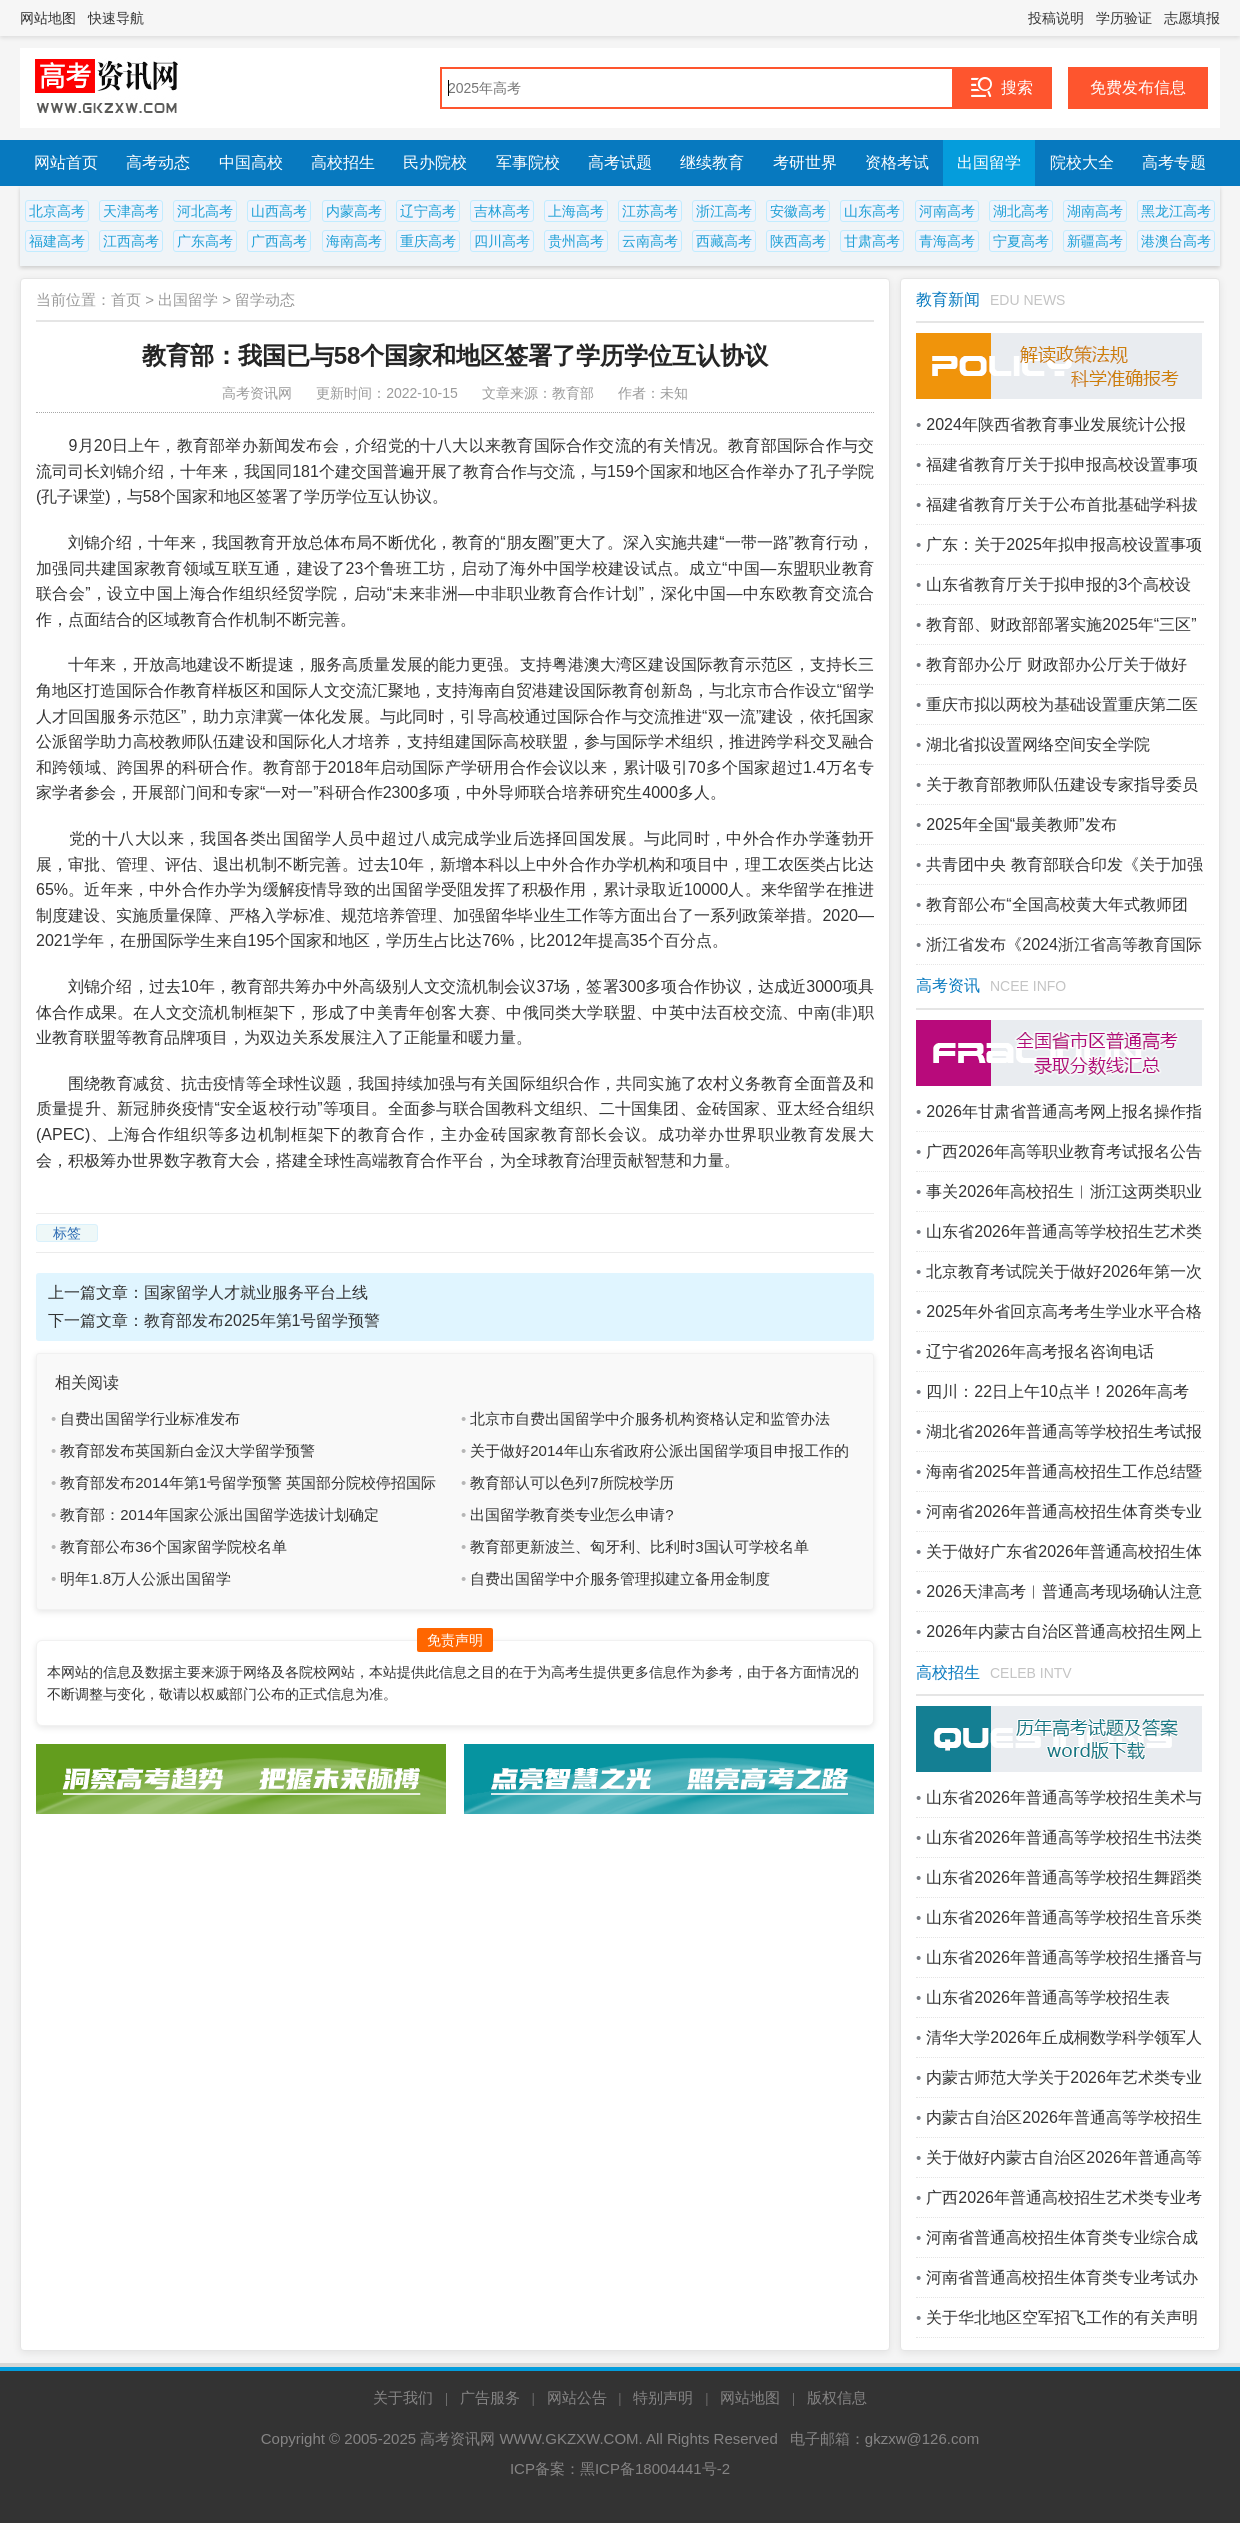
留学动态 (265, 299)
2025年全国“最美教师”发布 (1021, 824)
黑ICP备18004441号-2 (655, 2468)
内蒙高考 (354, 211)
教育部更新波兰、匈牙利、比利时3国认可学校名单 (639, 1546)
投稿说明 (1056, 18)
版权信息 (837, 2397)
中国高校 (251, 162)
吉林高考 (502, 211)
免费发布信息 (1138, 87)
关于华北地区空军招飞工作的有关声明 (1062, 2317)
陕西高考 (798, 241)
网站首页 (66, 162)
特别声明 (663, 2397)
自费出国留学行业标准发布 (150, 1418)
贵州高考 (576, 241)
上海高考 (576, 211)
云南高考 (650, 241)
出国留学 (989, 162)
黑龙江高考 (1176, 211)
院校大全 (1082, 162)
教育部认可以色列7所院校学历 (571, 1482)
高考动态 (158, 162)
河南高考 (947, 211)
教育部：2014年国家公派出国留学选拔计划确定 (219, 1514)
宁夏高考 (1021, 241)
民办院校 (435, 162)
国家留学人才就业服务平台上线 (256, 1292)
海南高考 (354, 241)
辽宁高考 (428, 211)
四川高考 (502, 241)
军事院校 (528, 162)
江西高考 (131, 241)
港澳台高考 (1176, 241)
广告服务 (490, 2397)
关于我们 (403, 2397)
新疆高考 (1095, 241)
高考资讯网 (457, 2438)
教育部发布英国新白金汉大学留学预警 (187, 1450)
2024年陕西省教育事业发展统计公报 (1056, 424)
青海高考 (947, 241)
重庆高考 (428, 241)
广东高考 (205, 241)
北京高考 (57, 211)
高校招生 (343, 162)
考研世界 (805, 162)
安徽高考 (798, 211)
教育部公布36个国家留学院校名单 (173, 1546)
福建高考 (57, 241)
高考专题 (1174, 162)
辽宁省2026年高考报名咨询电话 (1040, 1351)
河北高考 (205, 211)
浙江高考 (724, 211)
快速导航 (116, 18)
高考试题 (620, 162)
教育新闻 (948, 299)
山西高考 (279, 211)
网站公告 (577, 2397)
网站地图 (48, 18)
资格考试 (897, 162)
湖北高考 (1021, 211)
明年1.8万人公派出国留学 (145, 1578)
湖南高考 (1095, 211)
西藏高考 (724, 241)
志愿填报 (1192, 18)
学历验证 (1124, 18)
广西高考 (279, 241)
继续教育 (712, 162)
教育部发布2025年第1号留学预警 (262, 1320)
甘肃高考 (872, 241)
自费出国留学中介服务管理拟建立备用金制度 (620, 1578)
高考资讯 (948, 985)
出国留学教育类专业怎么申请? (571, 1514)
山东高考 (872, 211)
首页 (126, 299)
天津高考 (131, 211)
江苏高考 (650, 211)
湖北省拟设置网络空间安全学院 (1038, 744)
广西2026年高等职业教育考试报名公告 (1064, 1151)
